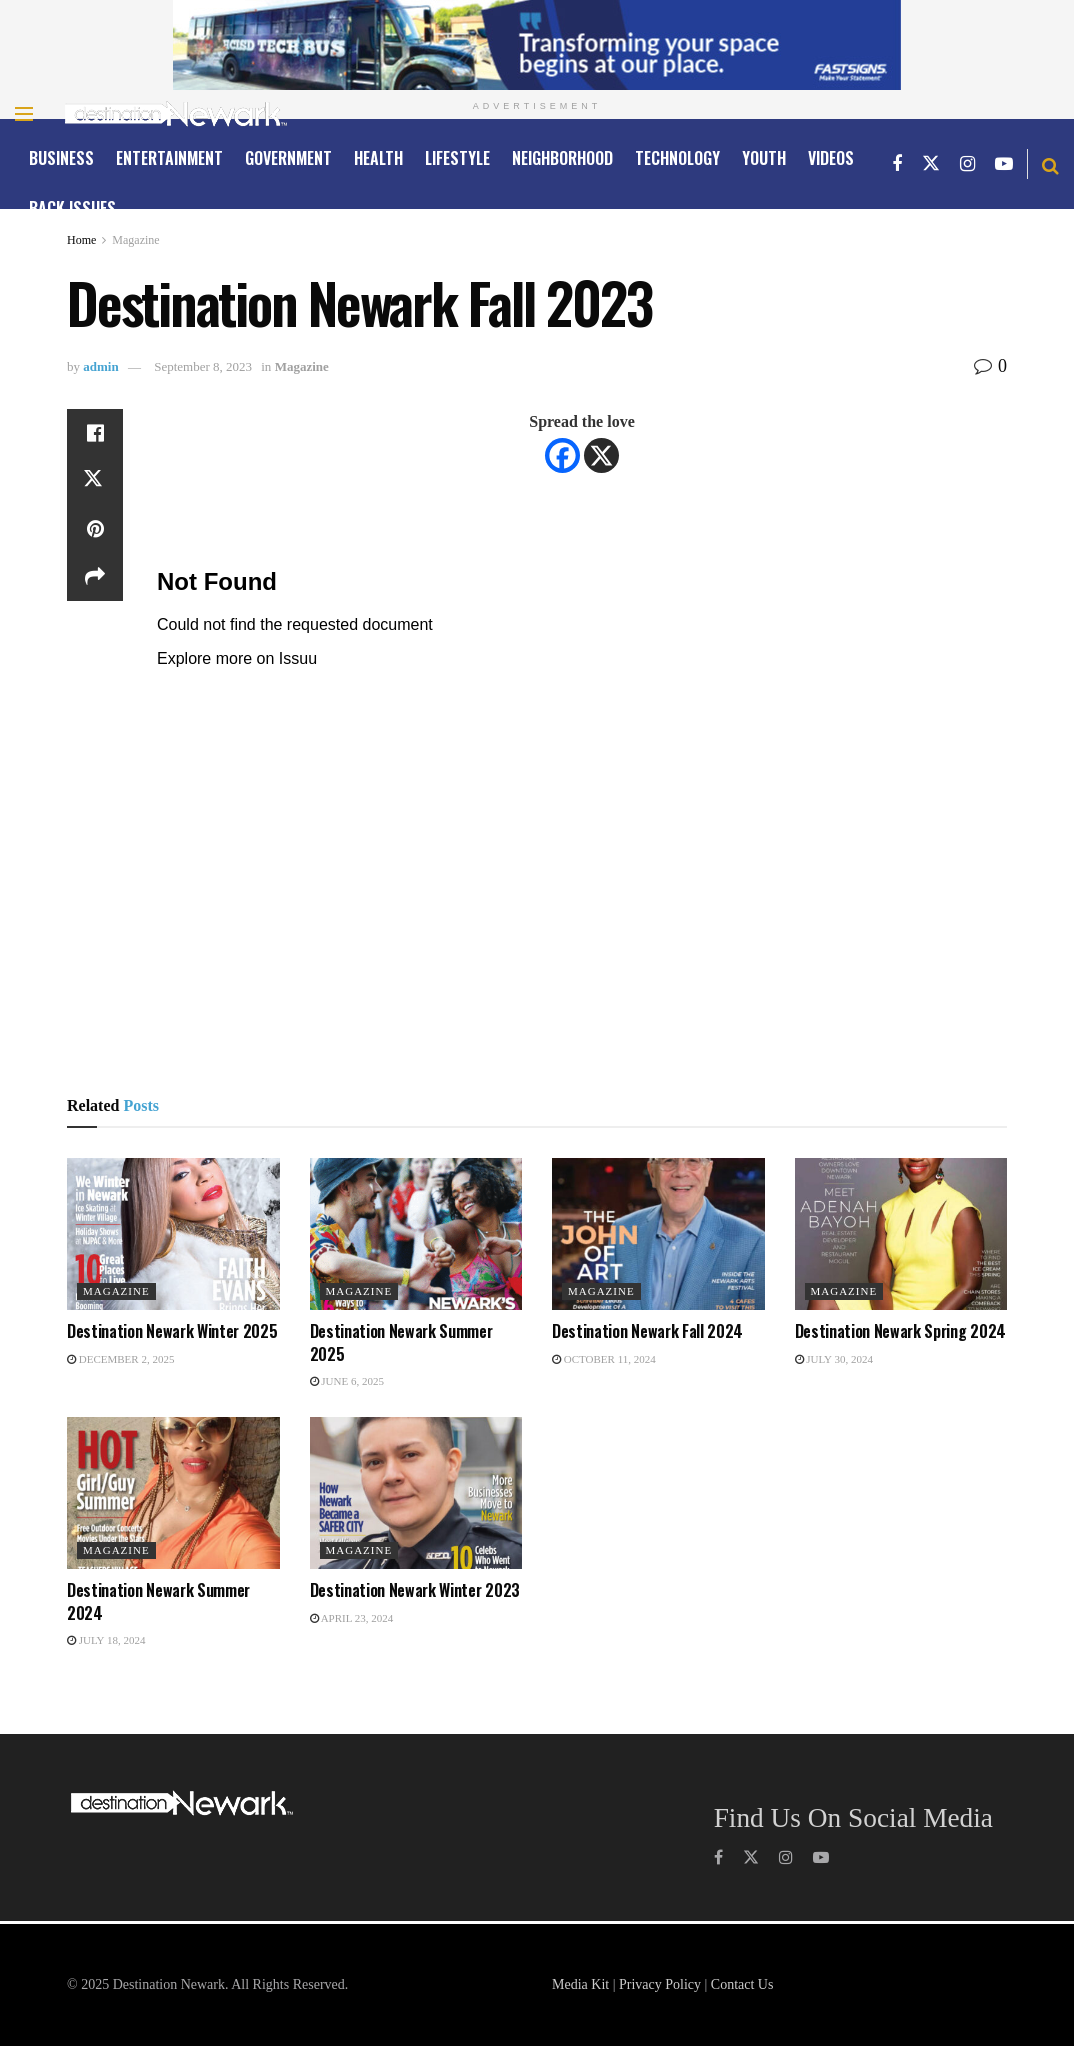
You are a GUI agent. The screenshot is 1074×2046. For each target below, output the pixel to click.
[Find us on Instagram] (967, 163)
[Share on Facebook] (95, 433)
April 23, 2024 (352, 1618)
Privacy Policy (660, 1984)
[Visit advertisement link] (537, 45)
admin (100, 366)
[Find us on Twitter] (931, 163)
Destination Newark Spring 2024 (900, 1331)
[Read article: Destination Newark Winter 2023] (416, 1493)
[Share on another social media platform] (95, 577)
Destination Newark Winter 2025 (172, 1331)
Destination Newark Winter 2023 (415, 1590)
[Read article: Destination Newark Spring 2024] (901, 1234)
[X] (601, 455)
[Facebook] (562, 455)
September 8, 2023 (203, 366)
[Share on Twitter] (95, 481)
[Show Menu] (24, 114)
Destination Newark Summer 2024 (158, 1601)
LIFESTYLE (457, 158)
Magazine (135, 240)
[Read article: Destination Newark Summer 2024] (173, 1493)
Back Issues (72, 208)
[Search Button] (1050, 164)
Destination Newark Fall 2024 (647, 1331)
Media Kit (580, 1984)
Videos (831, 158)
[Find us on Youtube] (1004, 163)
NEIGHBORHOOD (562, 158)
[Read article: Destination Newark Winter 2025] (173, 1234)
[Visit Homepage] (176, 114)
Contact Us (742, 1984)
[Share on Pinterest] (95, 529)
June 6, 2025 (347, 1381)
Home (81, 240)
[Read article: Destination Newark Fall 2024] (658, 1234)
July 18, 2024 (106, 1640)
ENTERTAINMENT (169, 158)
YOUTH (764, 158)
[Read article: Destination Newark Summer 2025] (416, 1234)
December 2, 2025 (120, 1359)
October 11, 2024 (604, 1359)
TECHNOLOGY (677, 158)
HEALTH (378, 158)
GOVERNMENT (288, 158)
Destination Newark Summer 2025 (401, 1342)
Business (61, 158)
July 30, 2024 (834, 1359)
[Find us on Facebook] (897, 163)
